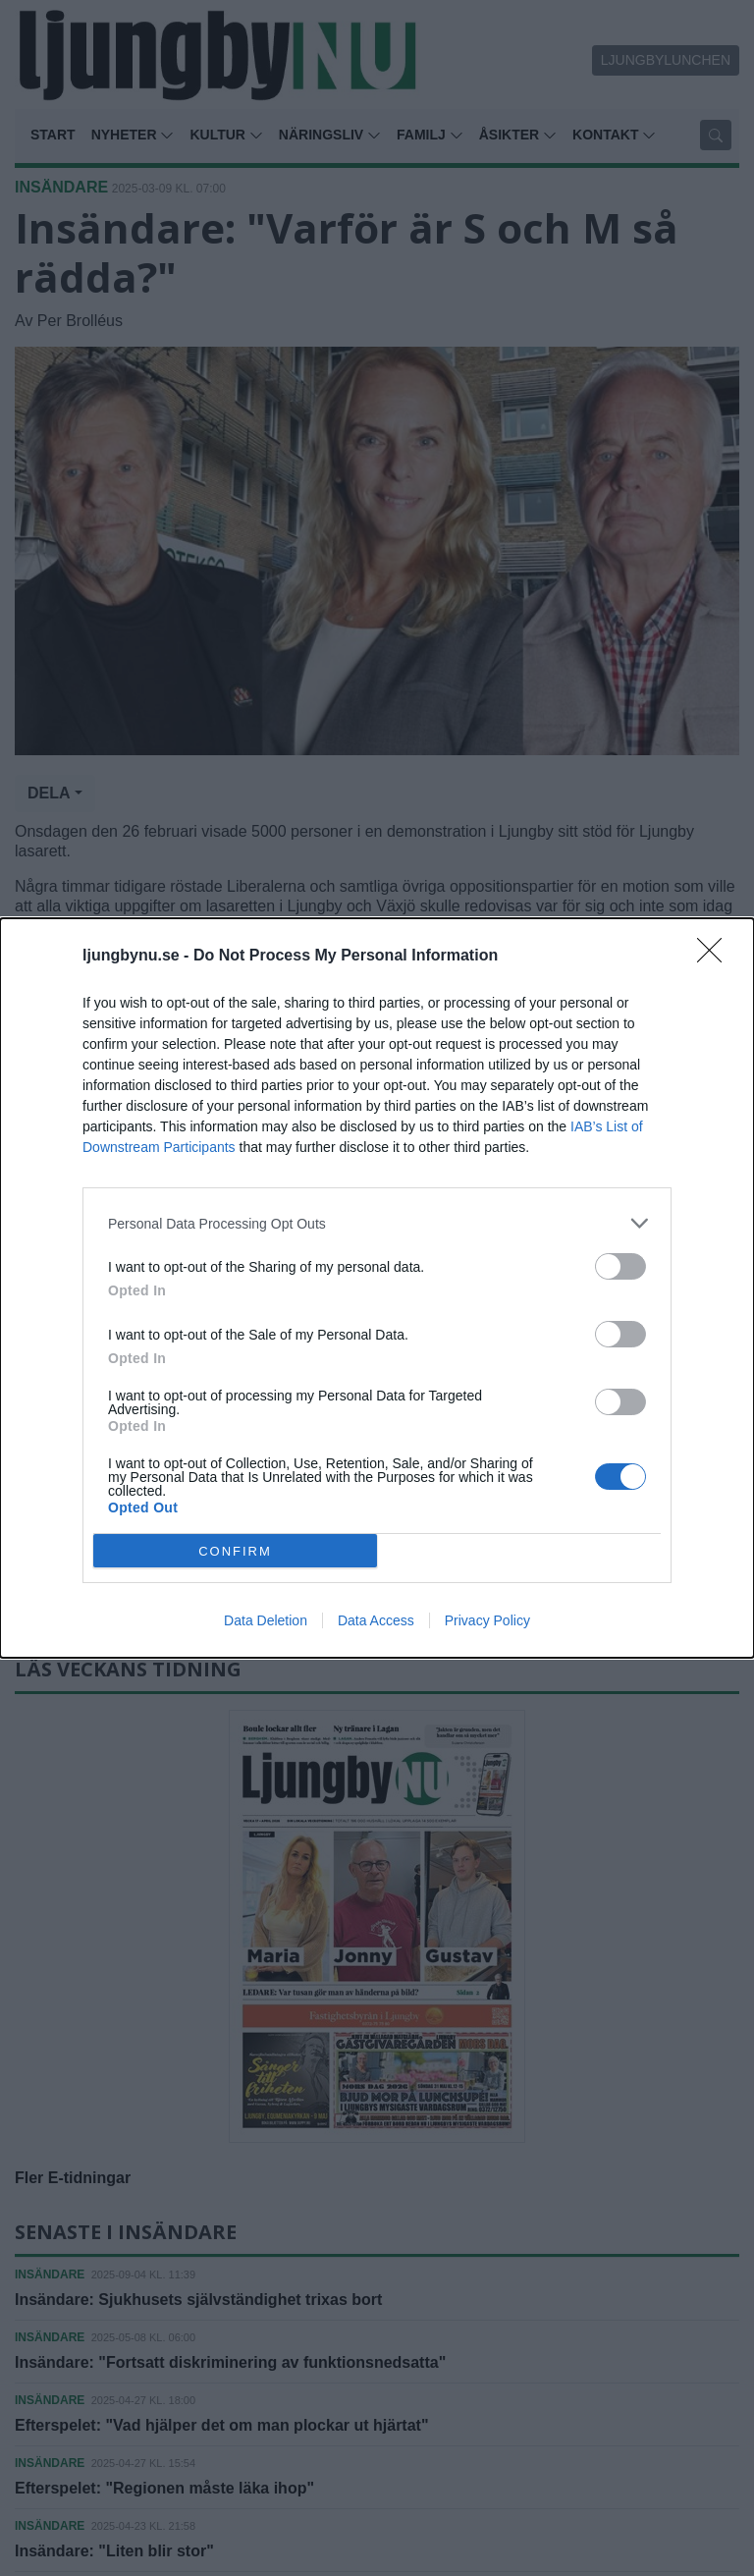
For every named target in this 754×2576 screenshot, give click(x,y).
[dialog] (377, 1288)
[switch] (620, 1266)
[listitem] (377, 1223)
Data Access (376, 1620)
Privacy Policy (487, 1620)
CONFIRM (235, 1551)
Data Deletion (265, 1620)
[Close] (715, 956)
